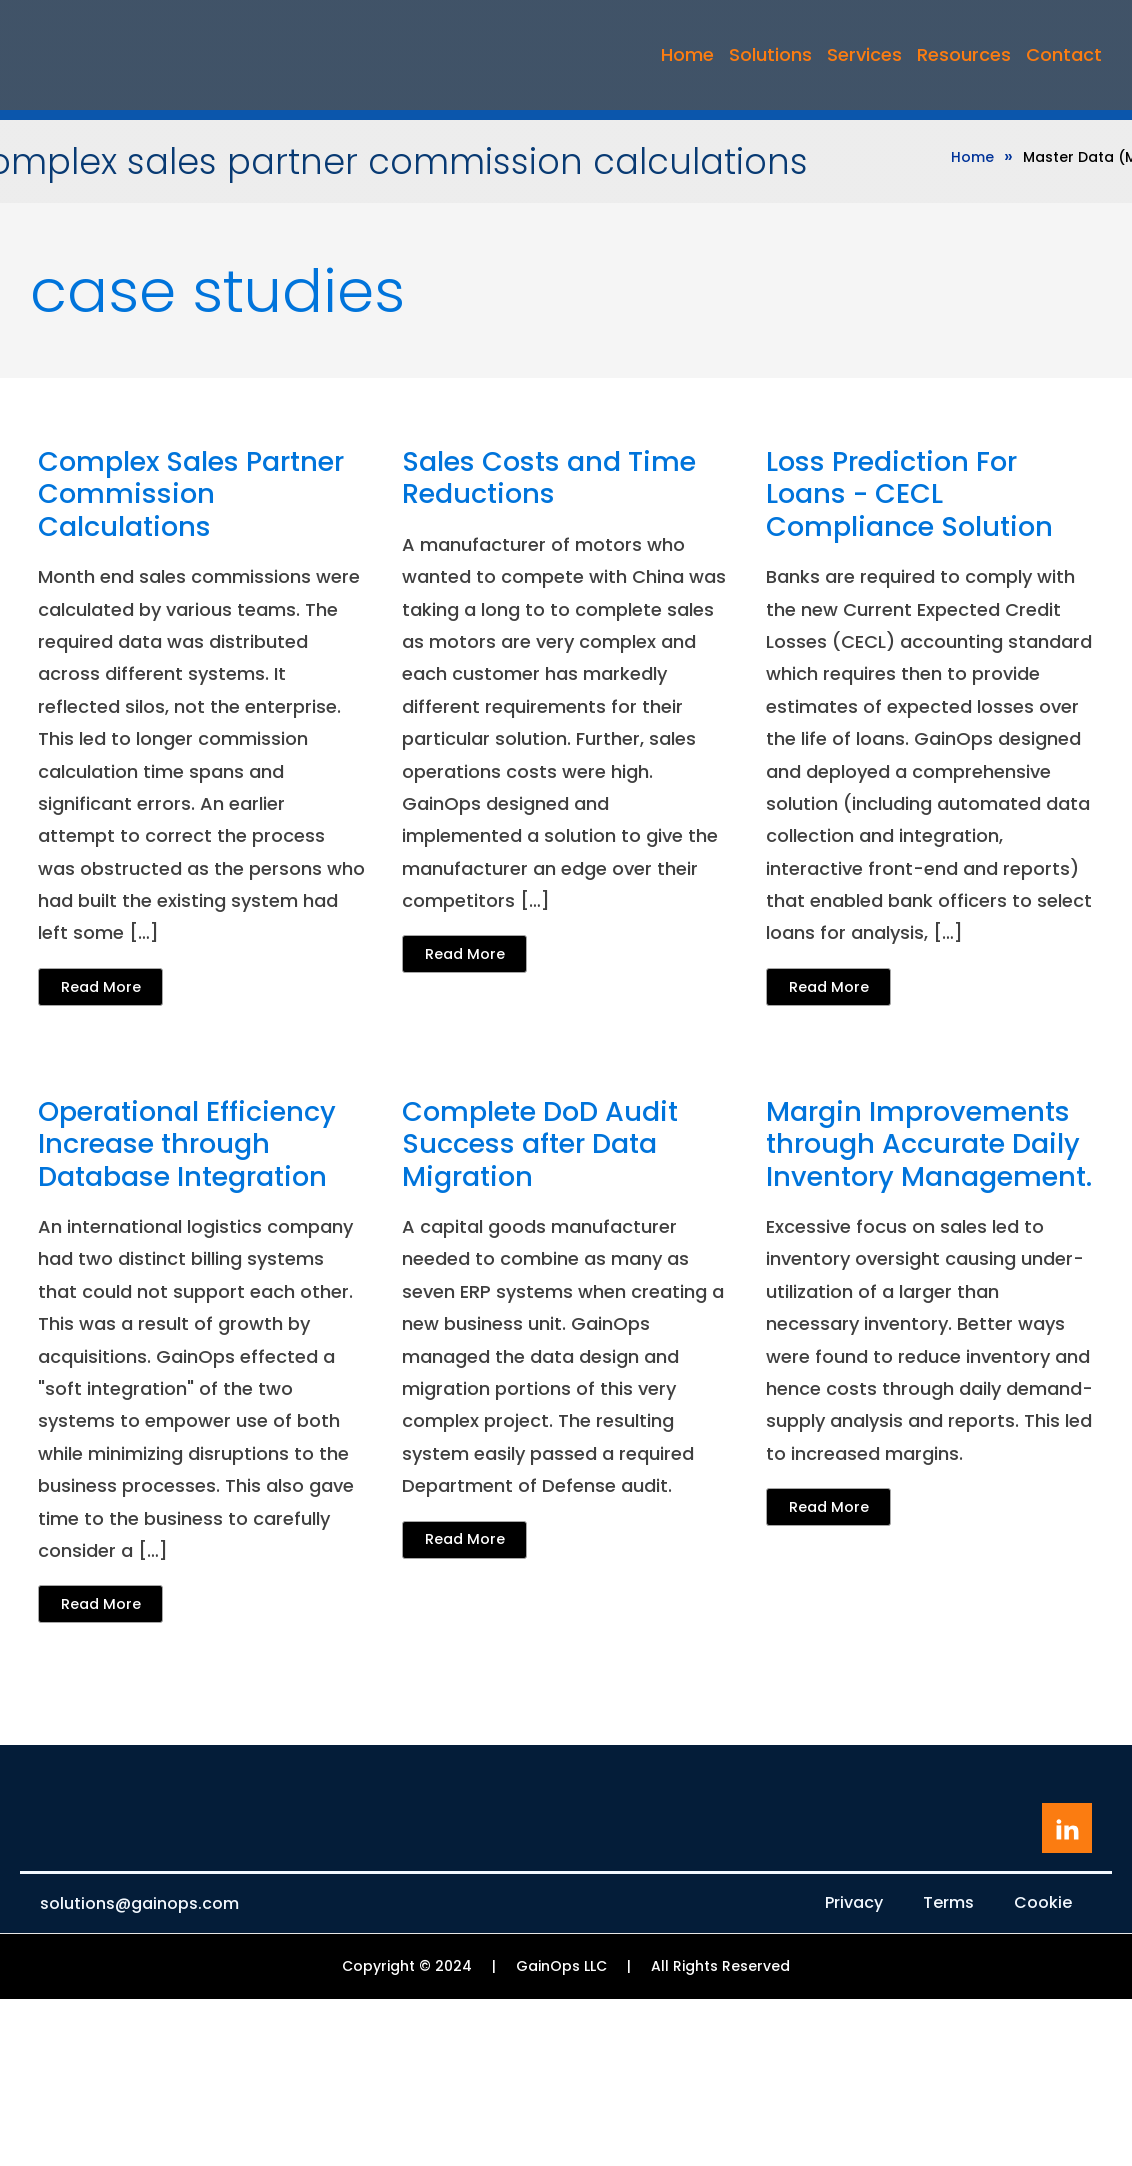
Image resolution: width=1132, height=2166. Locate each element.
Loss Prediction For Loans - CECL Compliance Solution (909, 494)
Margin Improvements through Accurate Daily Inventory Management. (929, 1144)
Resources (964, 54)
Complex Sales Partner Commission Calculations (191, 494)
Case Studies (217, 291)
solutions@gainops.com (139, 1904)
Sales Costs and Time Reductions (549, 478)
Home (687, 54)
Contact (1064, 54)
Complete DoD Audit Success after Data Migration (540, 1144)
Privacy (854, 1902)
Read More (101, 987)
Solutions (770, 54)
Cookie (1043, 1902)
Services (864, 54)
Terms (948, 1902)
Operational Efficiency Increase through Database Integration (187, 1144)
